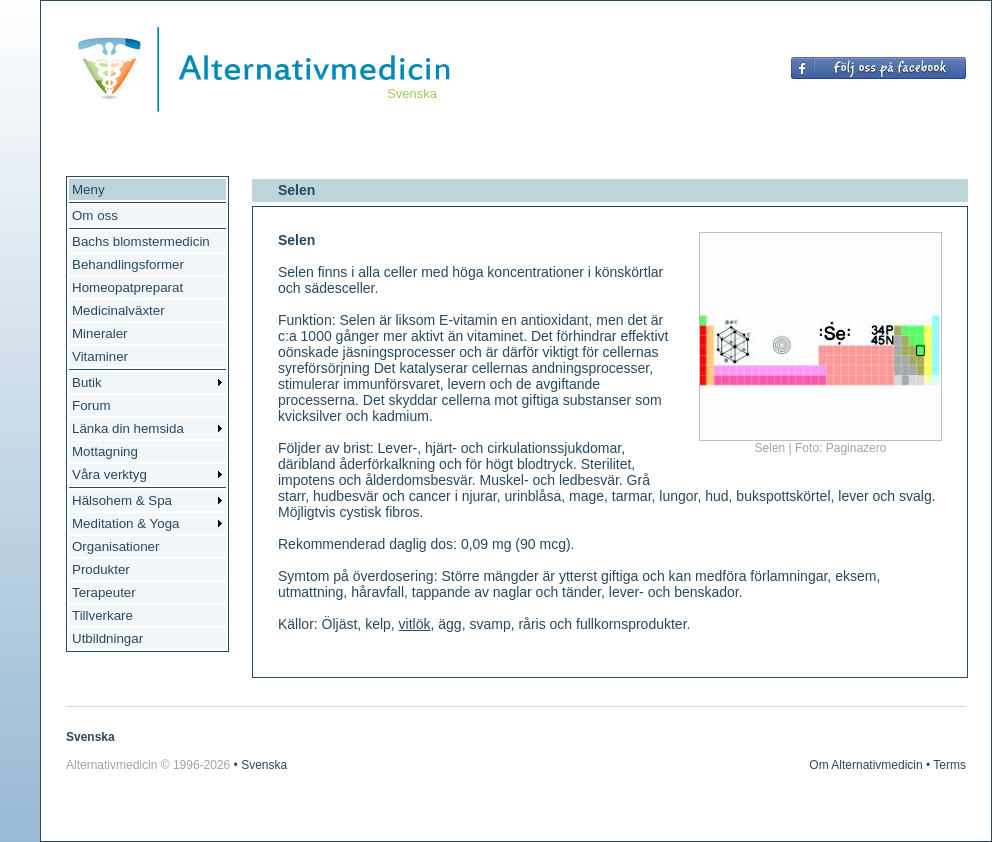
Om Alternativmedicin (865, 765)
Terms (949, 765)
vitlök (415, 624)
